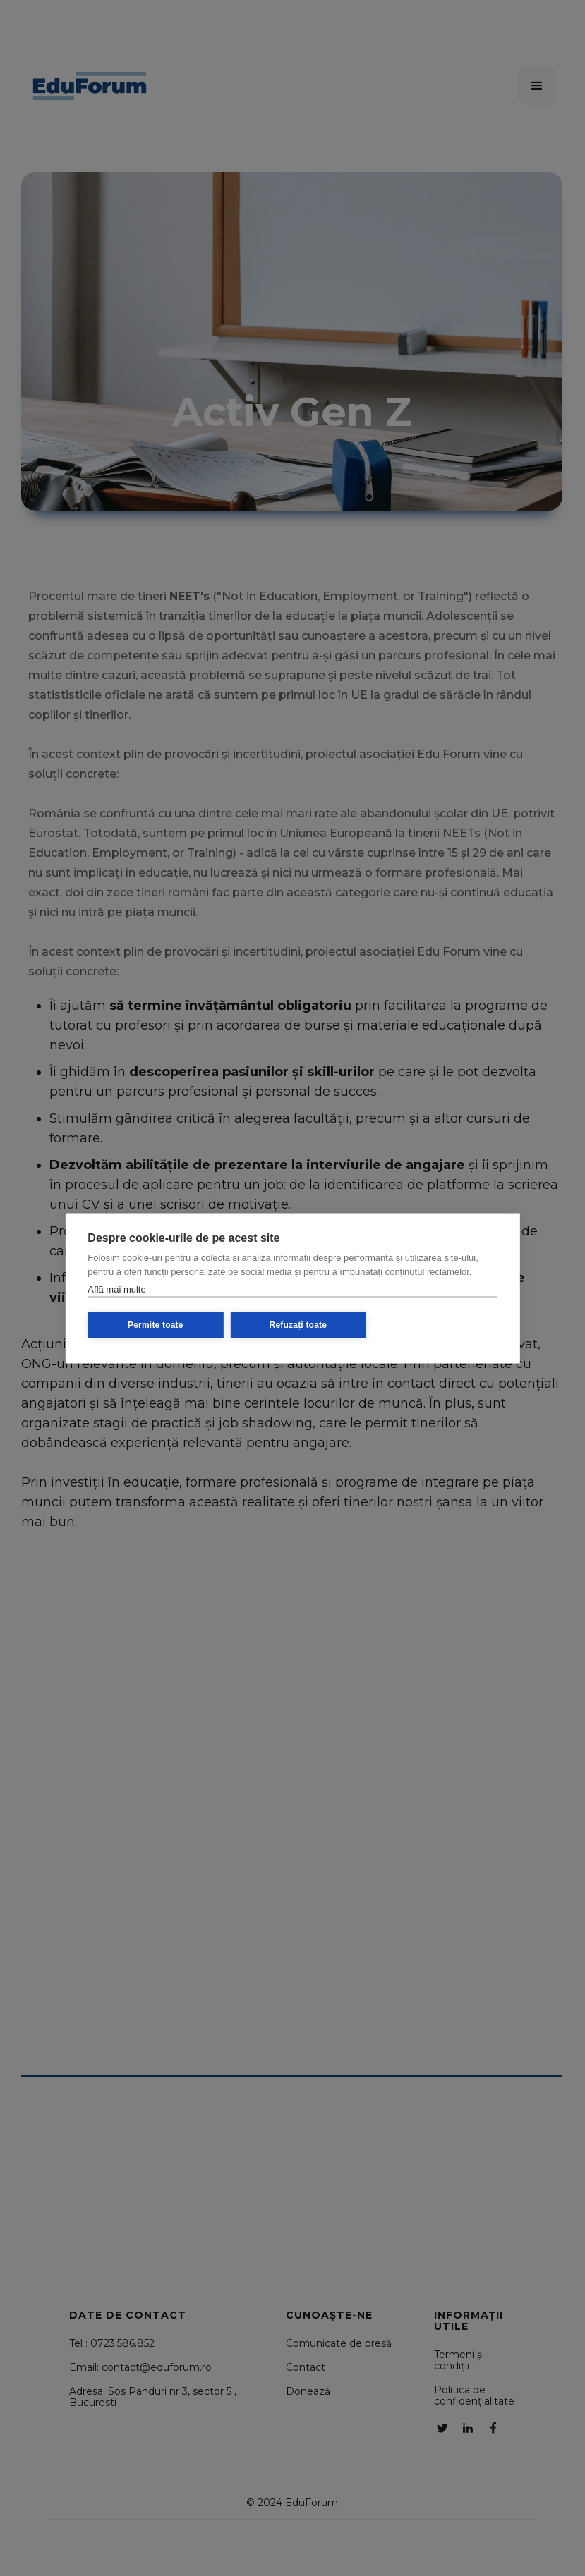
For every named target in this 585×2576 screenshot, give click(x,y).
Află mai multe (116, 1289)
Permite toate (155, 1325)
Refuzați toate (298, 1325)
